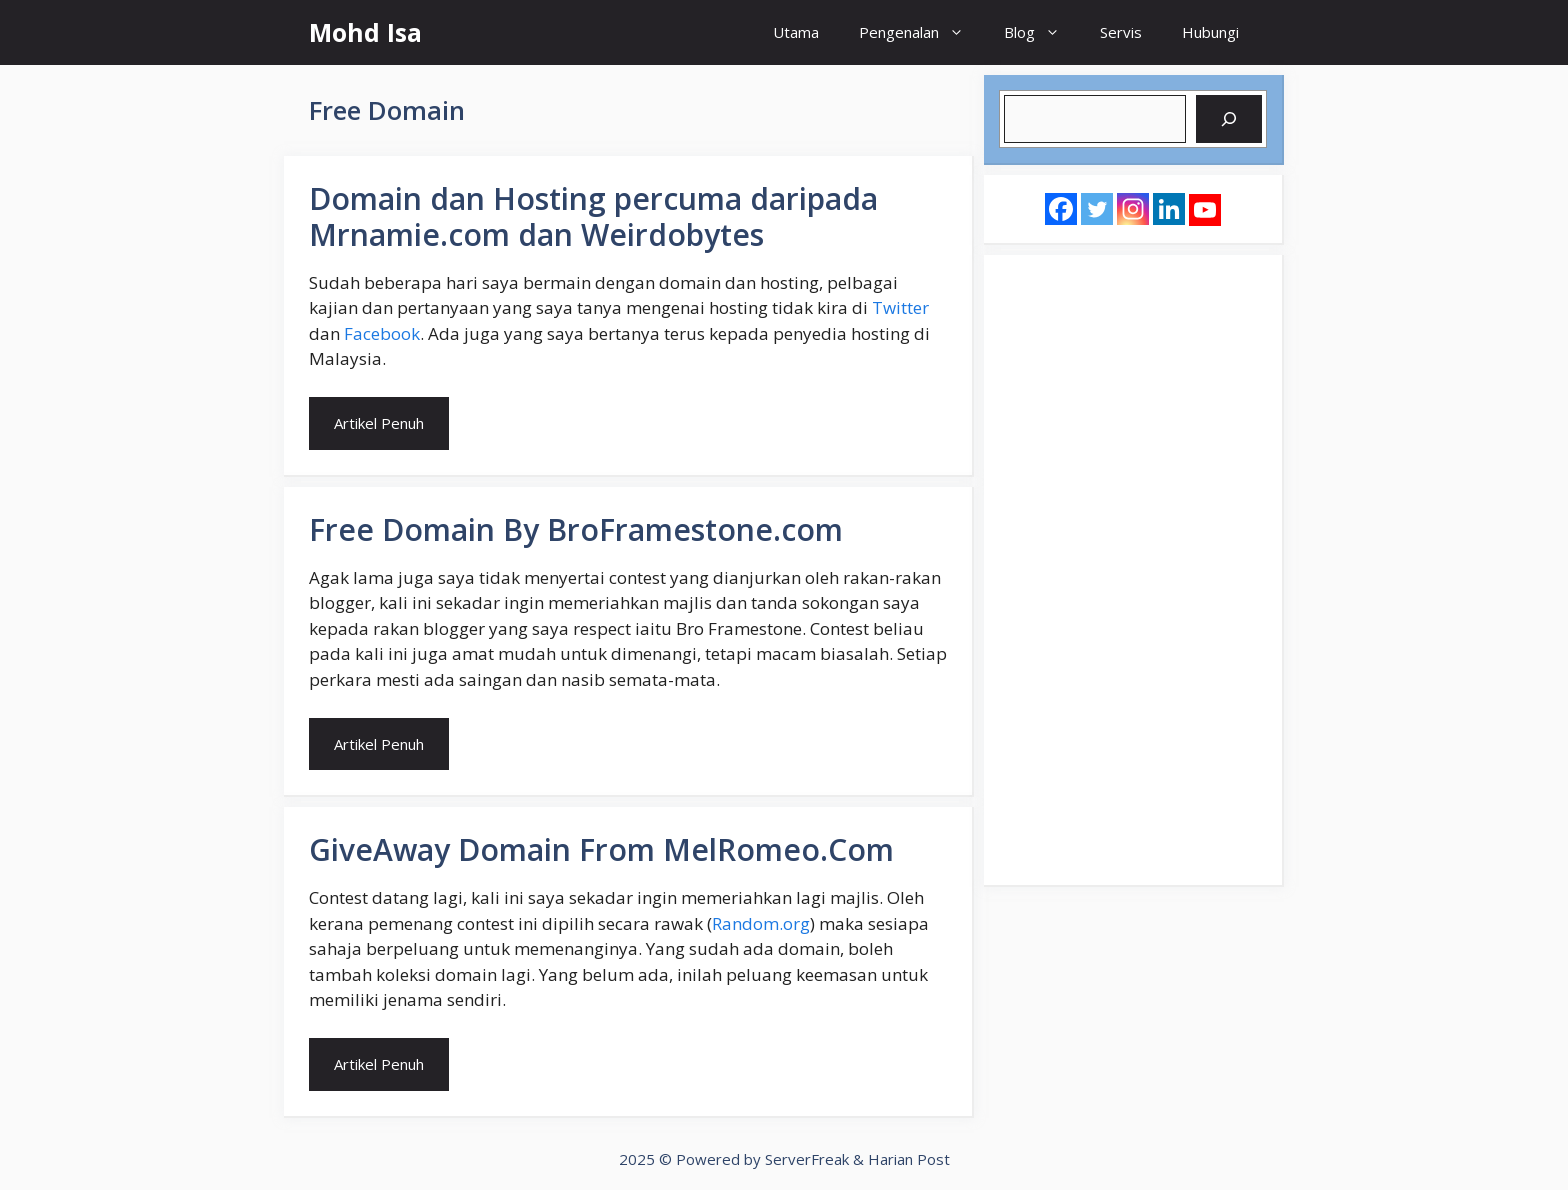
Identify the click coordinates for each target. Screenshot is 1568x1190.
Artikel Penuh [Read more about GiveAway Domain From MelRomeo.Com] (379, 1064)
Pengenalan (921, 32)
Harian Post (909, 1159)
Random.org (761, 923)
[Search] (1229, 119)
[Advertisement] (1133, 570)
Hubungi (1210, 32)
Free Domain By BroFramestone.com (576, 529)
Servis (1121, 32)
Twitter (900, 307)
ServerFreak (807, 1159)
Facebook (382, 333)
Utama (796, 32)
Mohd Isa (365, 32)
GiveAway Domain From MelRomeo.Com (601, 849)
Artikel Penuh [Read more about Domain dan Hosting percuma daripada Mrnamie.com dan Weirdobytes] (379, 423)
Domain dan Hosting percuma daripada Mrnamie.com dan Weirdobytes (593, 216)
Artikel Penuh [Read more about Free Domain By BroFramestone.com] (379, 744)
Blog (1042, 32)
